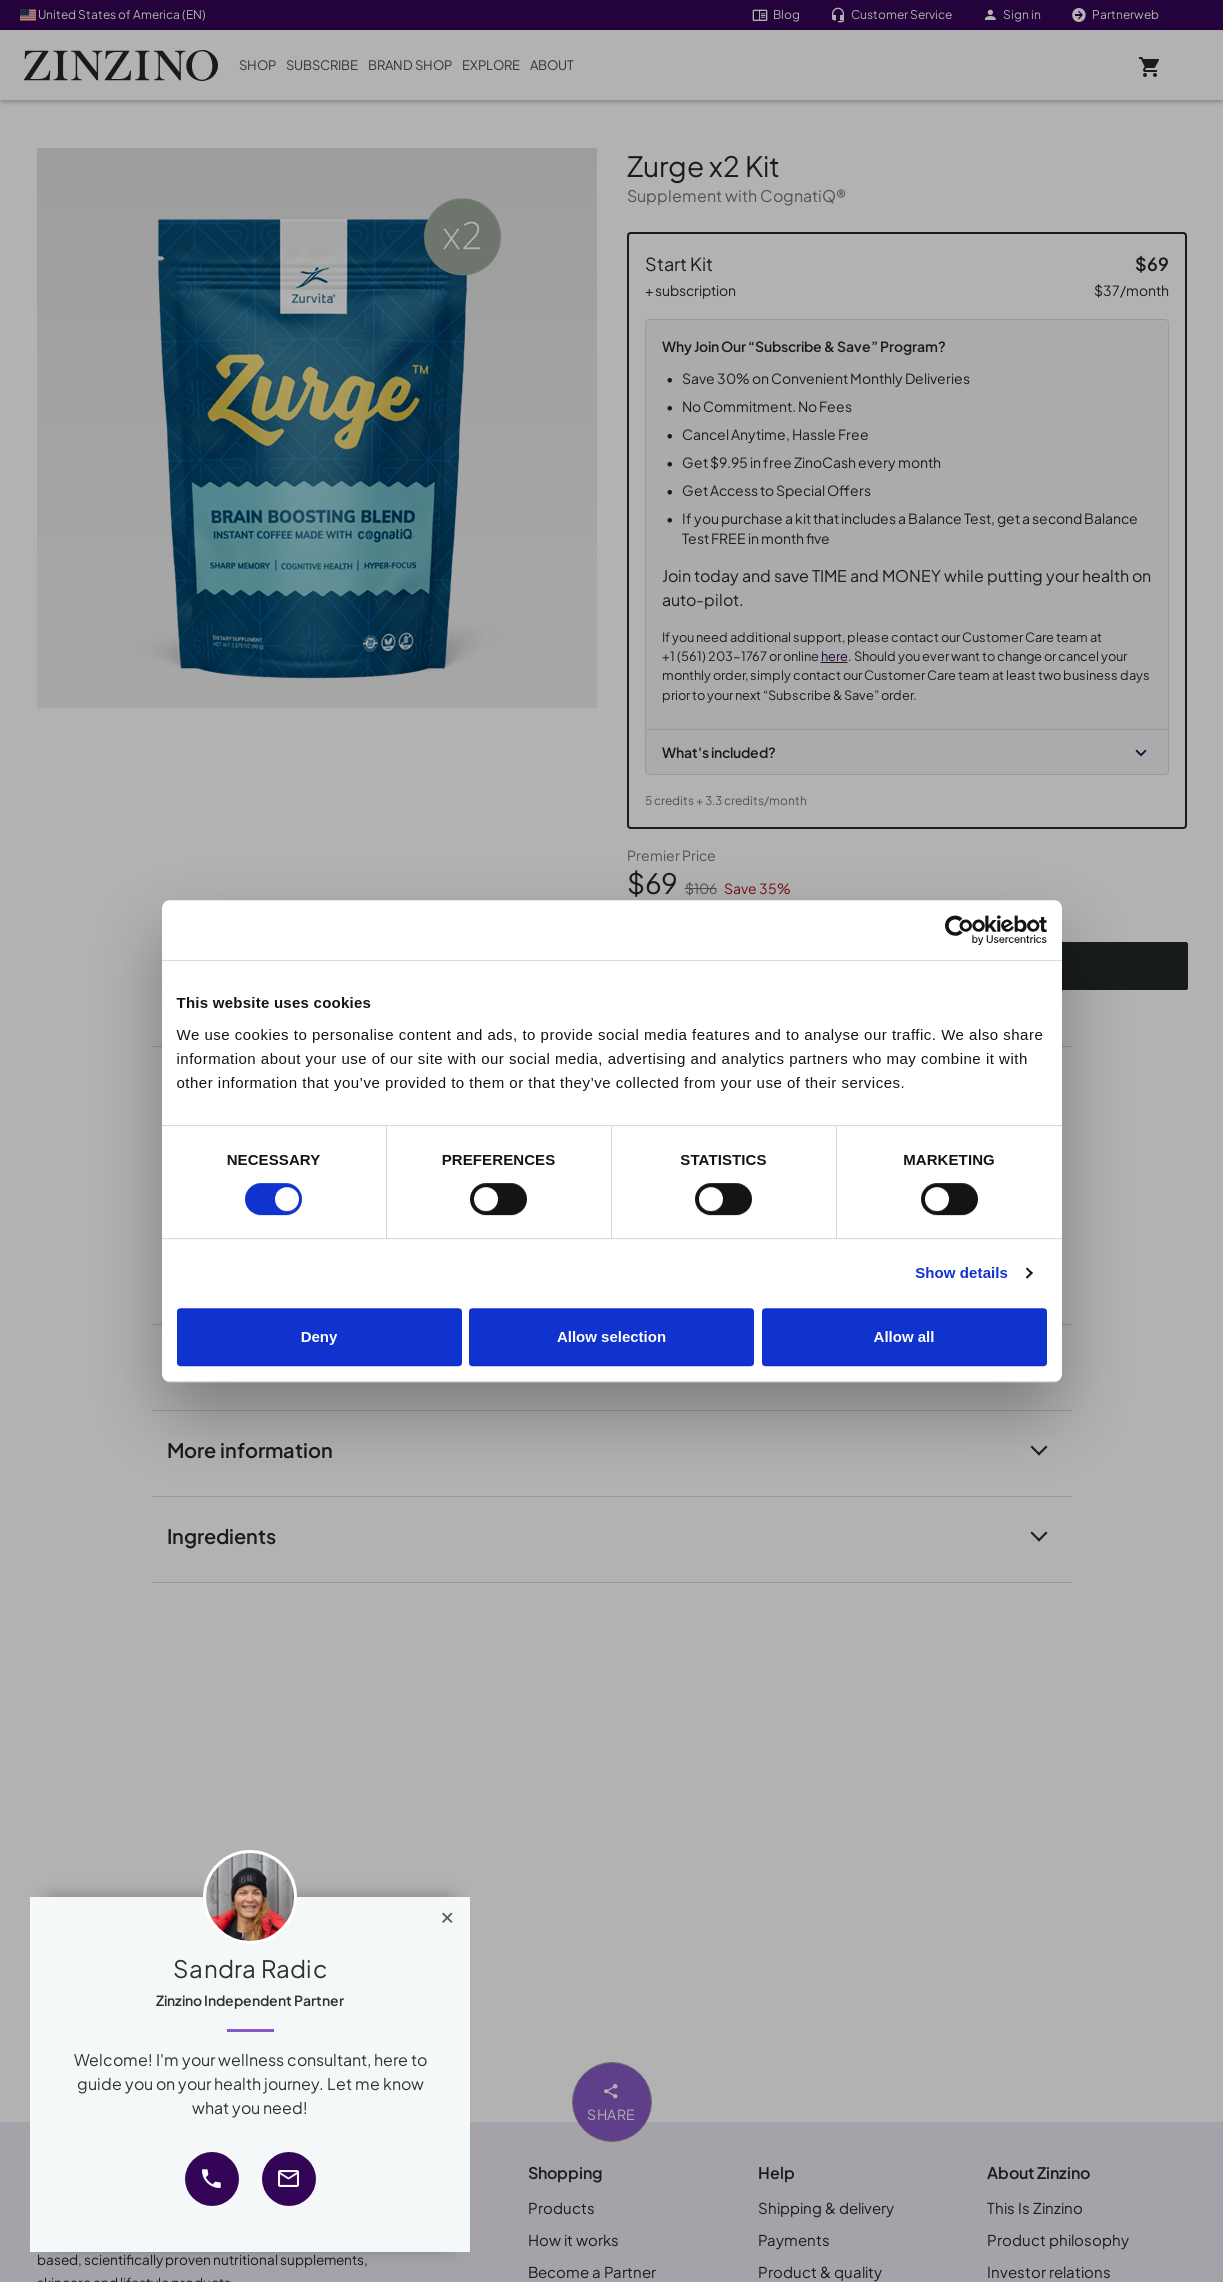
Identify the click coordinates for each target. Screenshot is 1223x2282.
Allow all (904, 1336)
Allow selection (611, 1336)
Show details (961, 1272)
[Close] (447, 1913)
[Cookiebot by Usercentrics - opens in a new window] (959, 930)
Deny (319, 1336)
